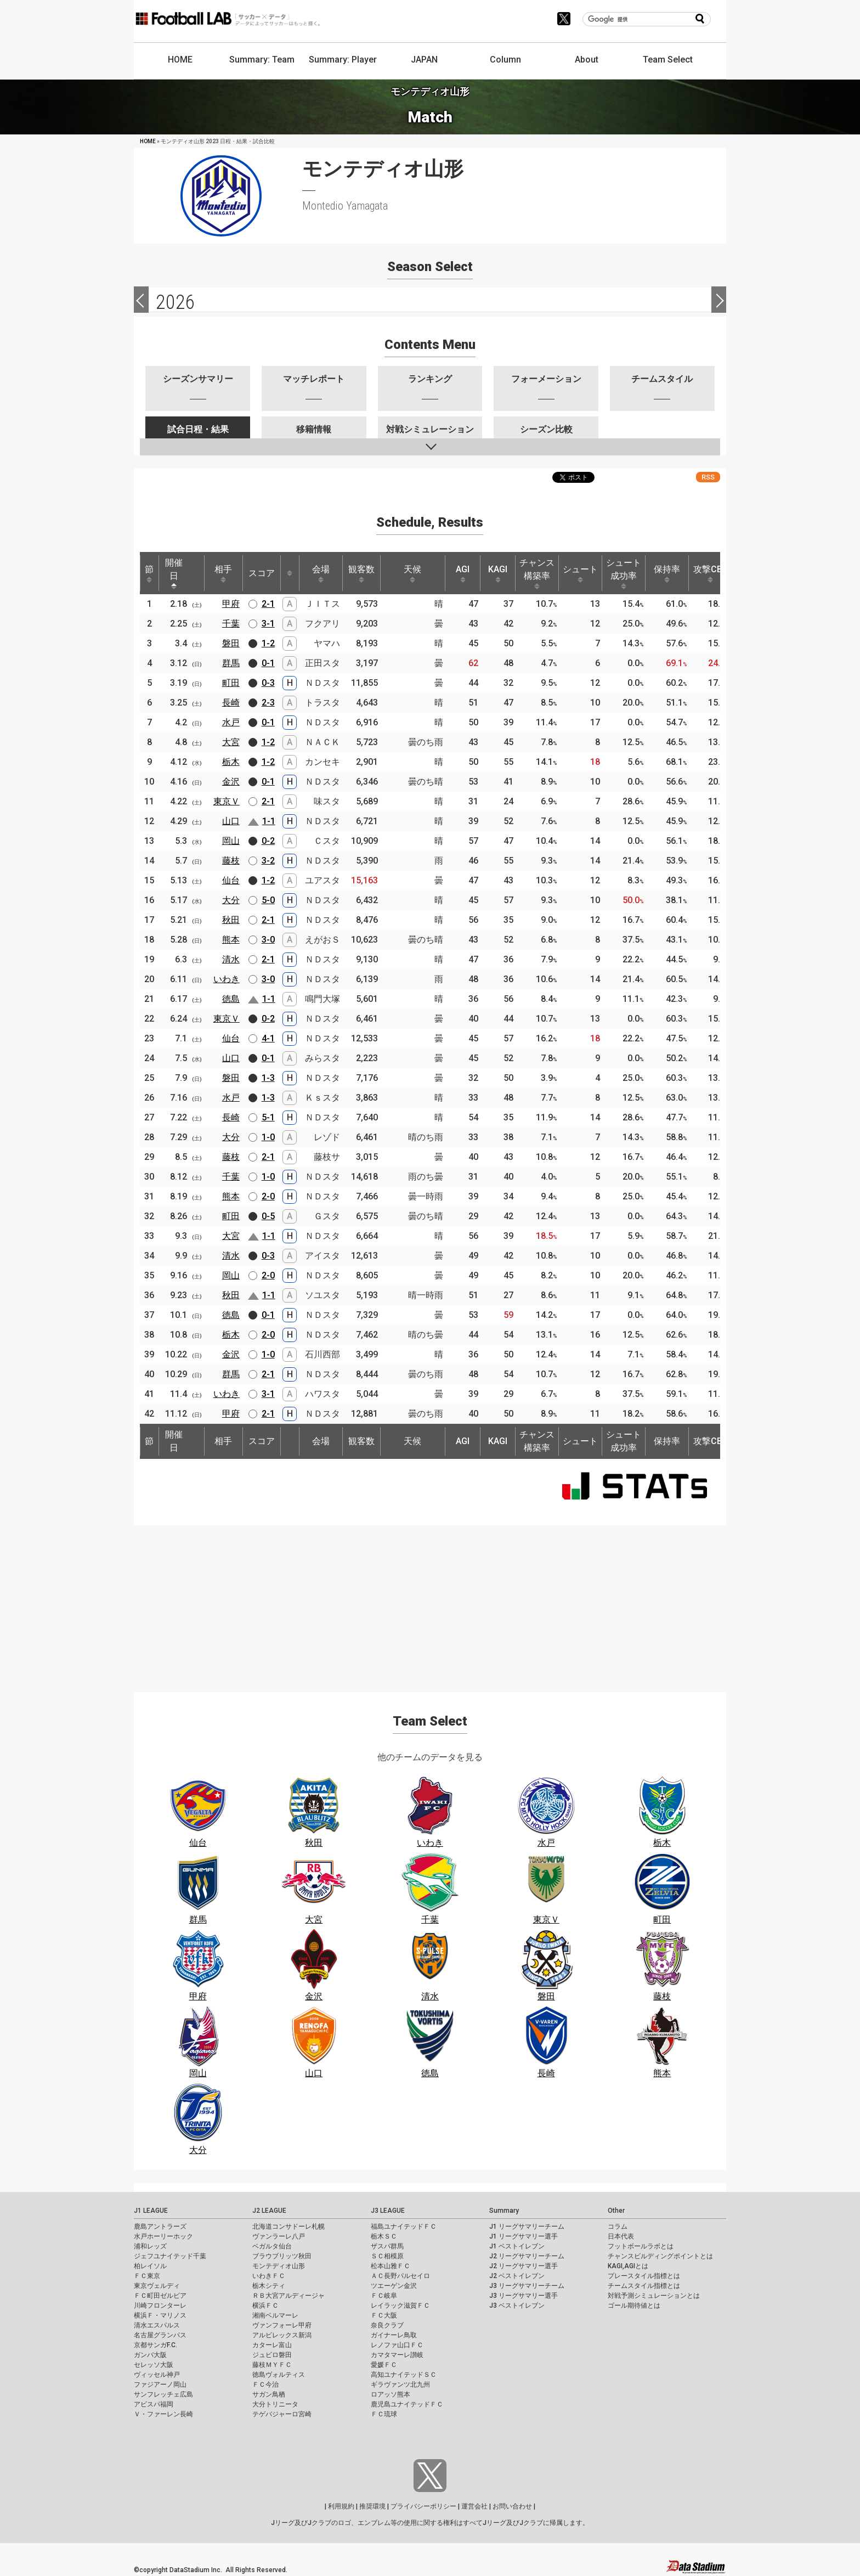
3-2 (268, 860)
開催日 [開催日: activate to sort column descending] (174, 573)
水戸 (231, 722)
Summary (504, 2210)
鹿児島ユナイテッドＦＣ (407, 2404)
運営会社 (474, 2506)
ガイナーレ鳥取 (394, 2335)
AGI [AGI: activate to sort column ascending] (462, 573)
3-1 (268, 623)
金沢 (231, 781)
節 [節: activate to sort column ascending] (149, 573)
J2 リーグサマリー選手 (523, 2266)
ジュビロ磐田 (272, 2355)
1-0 (268, 1137)
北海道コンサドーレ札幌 (288, 2226)
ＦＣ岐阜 (384, 2295)
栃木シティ (268, 2286)
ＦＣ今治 (265, 2384)
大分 (231, 900)
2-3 (268, 702)
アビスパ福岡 (153, 2404)
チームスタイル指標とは (644, 2286)
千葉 (231, 623)
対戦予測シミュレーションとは (654, 2295)
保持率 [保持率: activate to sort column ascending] (667, 573)
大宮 (231, 742)
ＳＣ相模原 (387, 2256)
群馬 (231, 663)
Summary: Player (343, 59)
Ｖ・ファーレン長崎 (163, 2414)
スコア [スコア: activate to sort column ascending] (261, 573)
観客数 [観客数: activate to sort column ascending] (361, 573)
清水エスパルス (157, 2325)
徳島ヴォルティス (278, 2374)
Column (505, 59)
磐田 (231, 643)
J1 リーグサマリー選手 (523, 2236)
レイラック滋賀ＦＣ (400, 2305)
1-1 (268, 821)
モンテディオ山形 (278, 2266)
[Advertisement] (430, 1602)
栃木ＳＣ (384, 2236)
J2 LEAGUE (269, 2210)
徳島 (231, 999)
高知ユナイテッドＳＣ (404, 2374)
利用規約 (341, 2506)
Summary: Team (262, 59)
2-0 (268, 1196)
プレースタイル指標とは (644, 2276)
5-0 (268, 900)
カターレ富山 (272, 2345)
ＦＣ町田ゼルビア (160, 2295)
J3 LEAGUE (388, 2210)
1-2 (268, 643)
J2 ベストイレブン (517, 2276)
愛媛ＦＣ (384, 2365)
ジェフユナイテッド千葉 (170, 2256)
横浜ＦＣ (265, 2305)
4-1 (268, 1038)
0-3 (268, 683)
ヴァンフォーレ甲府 (282, 2325)
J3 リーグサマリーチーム (526, 2286)
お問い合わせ (512, 2506)
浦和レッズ (150, 2246)
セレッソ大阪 (153, 2365)
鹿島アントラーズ (160, 2226)
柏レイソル (150, 2266)
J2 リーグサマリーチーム (526, 2256)
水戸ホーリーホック (163, 2236)
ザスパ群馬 (387, 2246)
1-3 (268, 1078)
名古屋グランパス (160, 2335)
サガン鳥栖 (268, 2394)
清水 (231, 959)
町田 (231, 683)
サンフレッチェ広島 (163, 2394)
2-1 (268, 604)
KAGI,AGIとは (628, 2266)
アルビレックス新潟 (282, 2335)
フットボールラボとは (641, 2246)
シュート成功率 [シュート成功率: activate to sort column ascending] (623, 573)
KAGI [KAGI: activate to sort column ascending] (497, 573)
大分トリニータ (275, 2404)
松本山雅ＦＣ (390, 2266)
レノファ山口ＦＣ (397, 2345)
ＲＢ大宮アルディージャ (288, 2295)
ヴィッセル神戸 (157, 2374)
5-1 (268, 1117)
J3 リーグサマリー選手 (523, 2295)
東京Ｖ (226, 801)
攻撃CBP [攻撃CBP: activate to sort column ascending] (710, 573)
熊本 (231, 939)
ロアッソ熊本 (390, 2394)
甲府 (231, 604)
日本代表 (621, 2236)
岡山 (231, 841)
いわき (226, 979)
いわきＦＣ (268, 2276)
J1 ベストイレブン (517, 2246)
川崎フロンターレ (160, 2305)
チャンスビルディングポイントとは (660, 2256)
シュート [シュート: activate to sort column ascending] (580, 573)
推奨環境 (372, 2506)
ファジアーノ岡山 (160, 2384)
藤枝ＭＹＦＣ (272, 2365)
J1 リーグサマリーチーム (526, 2226)
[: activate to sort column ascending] (289, 573)
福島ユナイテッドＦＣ (404, 2226)
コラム (617, 2226)
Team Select (668, 59)
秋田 (231, 920)
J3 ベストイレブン (517, 2305)
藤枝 (231, 860)
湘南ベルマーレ (275, 2315)
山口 (231, 821)
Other (616, 2210)
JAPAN (424, 59)
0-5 (268, 1216)
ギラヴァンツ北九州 (400, 2384)
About (586, 59)
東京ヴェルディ (157, 2286)
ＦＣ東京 (147, 2276)
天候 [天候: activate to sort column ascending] (412, 573)
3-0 (268, 939)
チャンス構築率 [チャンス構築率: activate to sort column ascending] (537, 573)
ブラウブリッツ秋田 (282, 2256)
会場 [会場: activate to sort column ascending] (321, 573)
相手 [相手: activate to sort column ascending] (223, 573)
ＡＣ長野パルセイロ (400, 2276)
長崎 (231, 702)
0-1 (268, 663)
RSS (708, 477)
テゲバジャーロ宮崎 (282, 2414)
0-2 (268, 841)
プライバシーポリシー (423, 2506)
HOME (180, 59)
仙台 (231, 880)
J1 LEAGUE (151, 2210)
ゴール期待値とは (634, 2305)
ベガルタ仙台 (272, 2246)
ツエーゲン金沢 (394, 2286)
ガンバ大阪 (150, 2355)
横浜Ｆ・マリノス (160, 2315)
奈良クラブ (387, 2325)
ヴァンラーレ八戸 (278, 2236)
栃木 (231, 762)
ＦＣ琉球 (384, 2414)
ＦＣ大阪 (384, 2315)
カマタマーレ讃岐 (397, 2355)
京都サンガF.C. (155, 2345)
